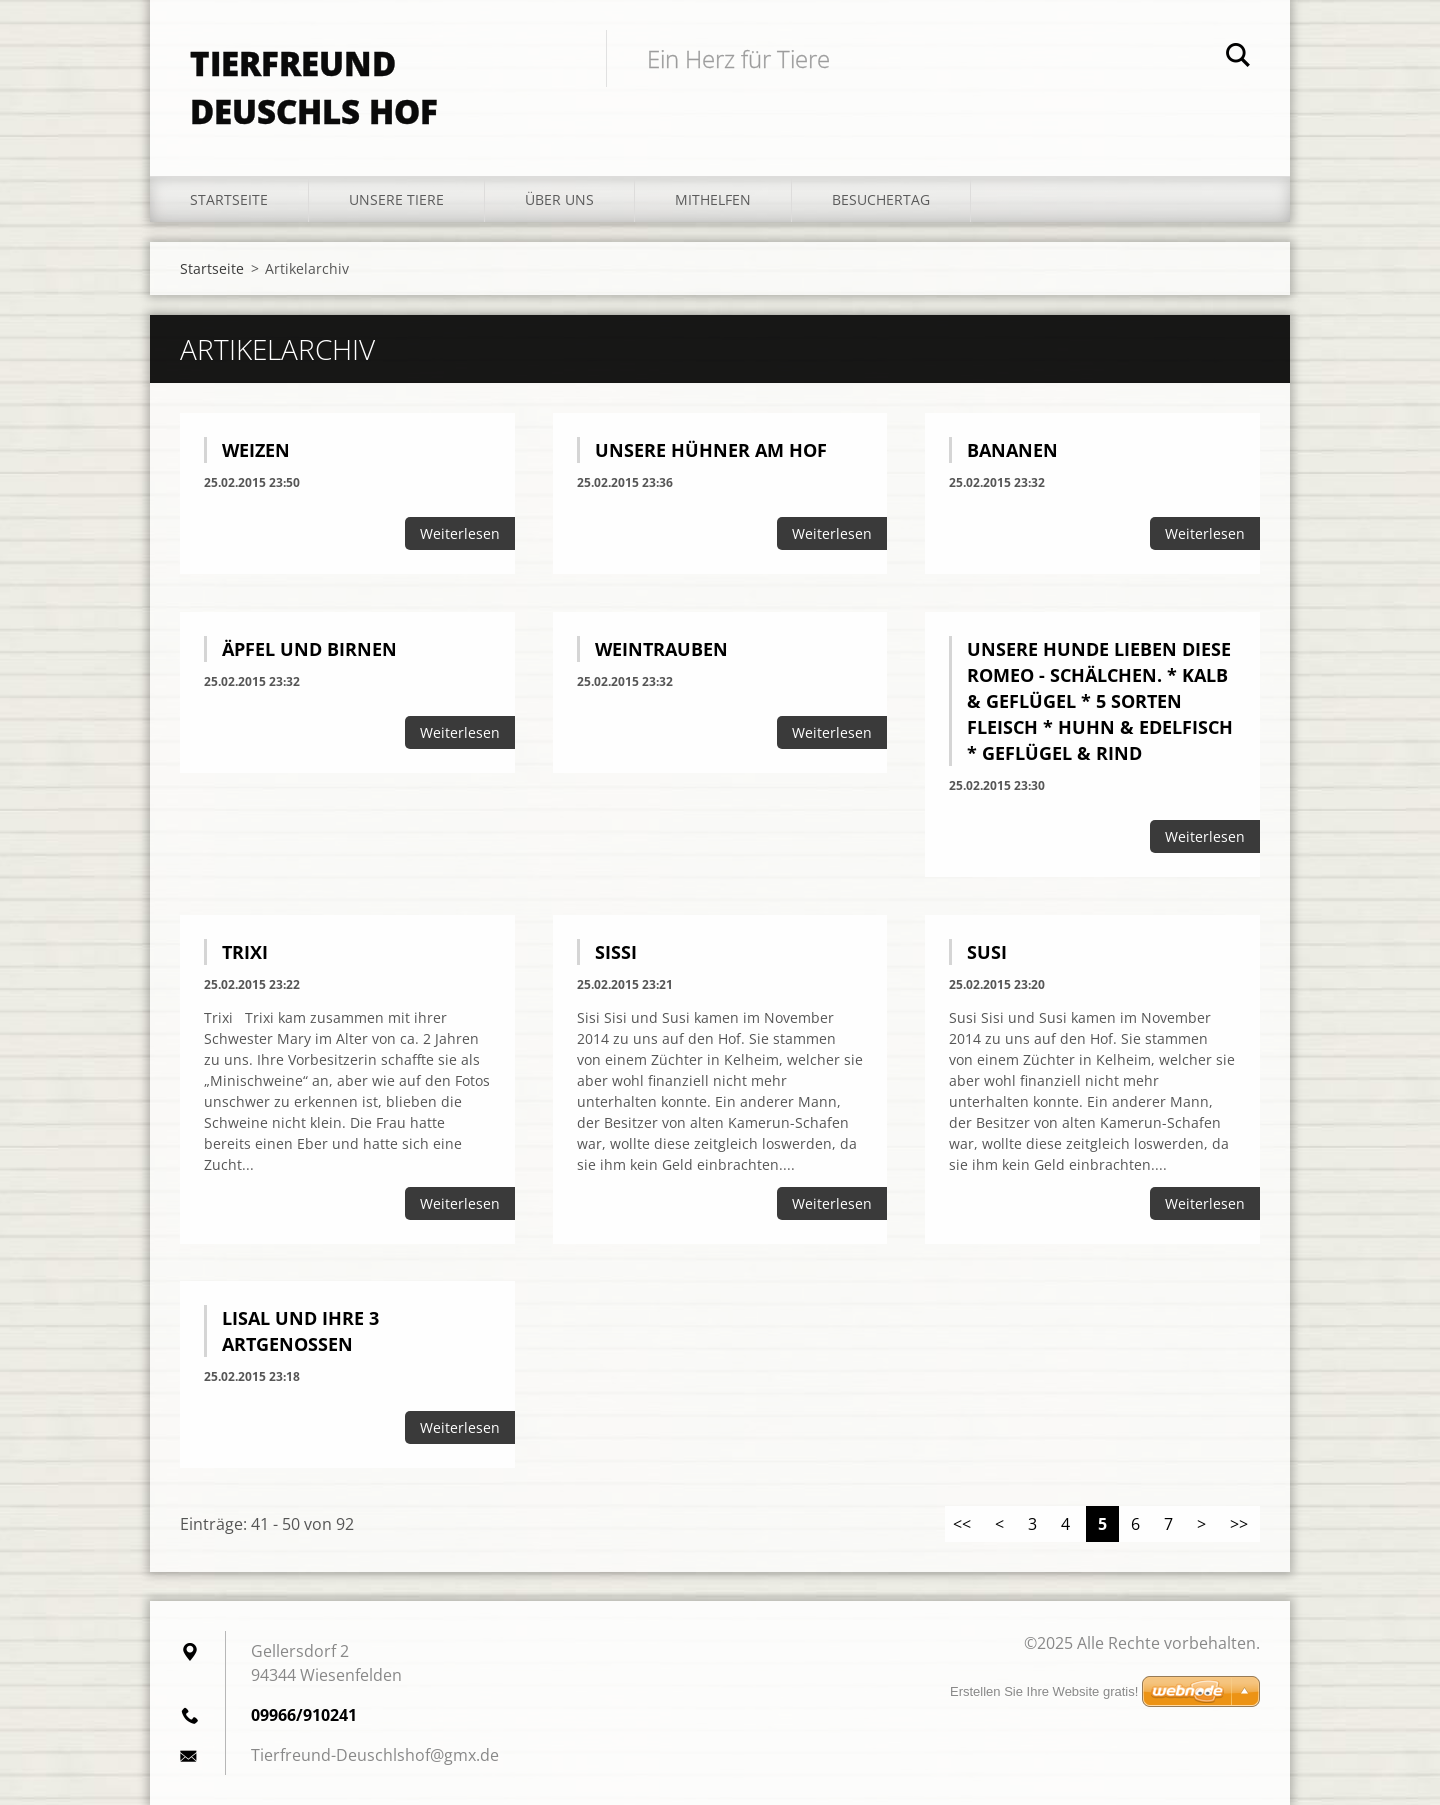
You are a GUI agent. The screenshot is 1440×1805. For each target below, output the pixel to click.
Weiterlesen (460, 533)
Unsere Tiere (396, 199)
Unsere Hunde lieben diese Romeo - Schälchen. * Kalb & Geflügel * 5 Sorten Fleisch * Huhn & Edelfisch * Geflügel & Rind (1100, 701)
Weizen (256, 450)
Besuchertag (881, 199)
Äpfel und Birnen (309, 649)
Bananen (1012, 450)
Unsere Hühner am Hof (711, 450)
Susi (987, 952)
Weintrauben (661, 649)
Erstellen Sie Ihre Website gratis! (1044, 1691)
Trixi (245, 952)
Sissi (616, 952)
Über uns (559, 199)
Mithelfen (713, 199)
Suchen (1238, 58)
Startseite (229, 199)
